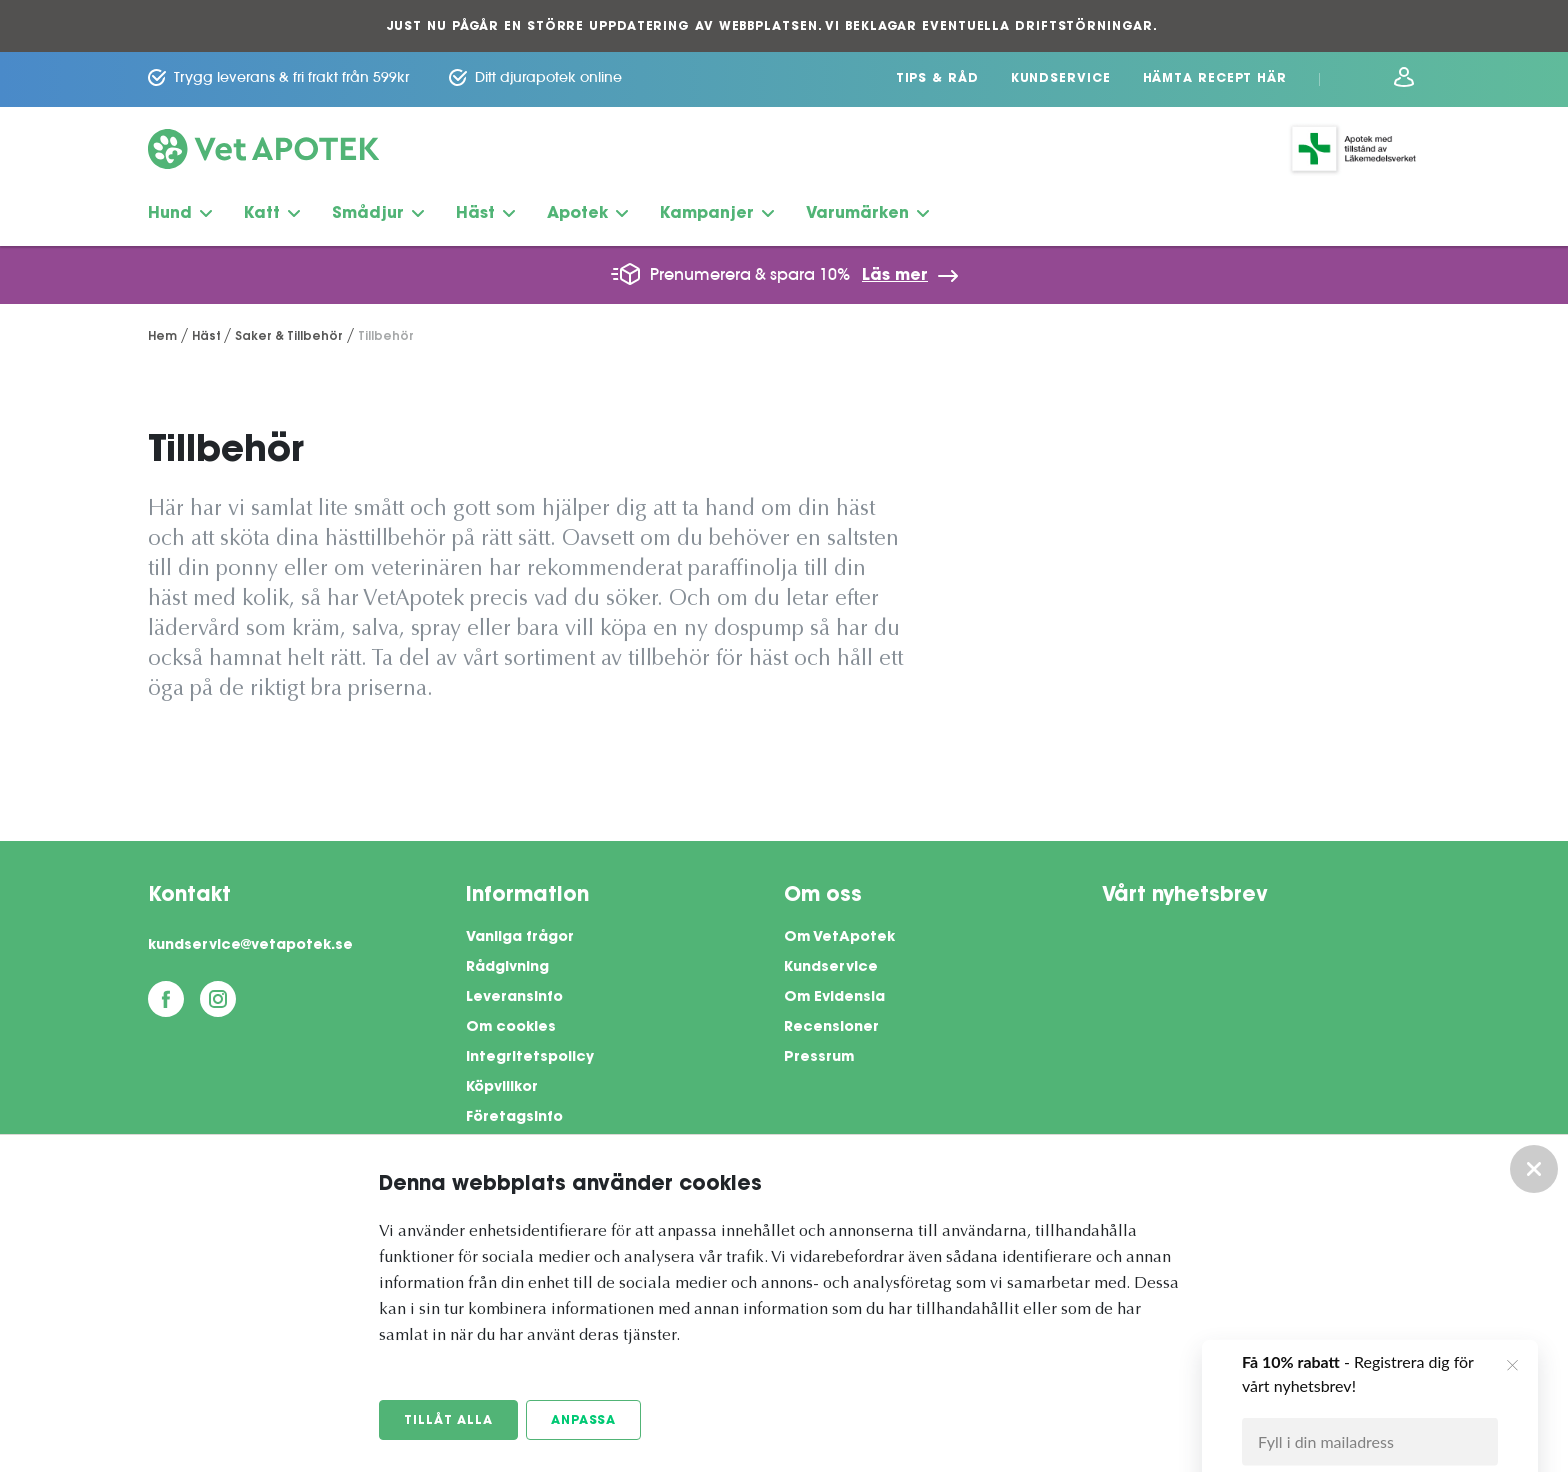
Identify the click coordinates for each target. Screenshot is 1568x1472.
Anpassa (583, 1421)
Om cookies (511, 1028)
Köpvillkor (502, 1088)
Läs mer (895, 276)
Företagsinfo (514, 1118)
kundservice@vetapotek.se (250, 946)
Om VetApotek (839, 938)
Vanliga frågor (520, 938)
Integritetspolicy (530, 1058)
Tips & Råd (937, 79)
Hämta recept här (1215, 79)
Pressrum (819, 1058)
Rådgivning (507, 968)
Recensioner (831, 1028)
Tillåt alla (448, 1421)
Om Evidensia (834, 998)
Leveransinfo (514, 998)
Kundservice (1061, 79)
